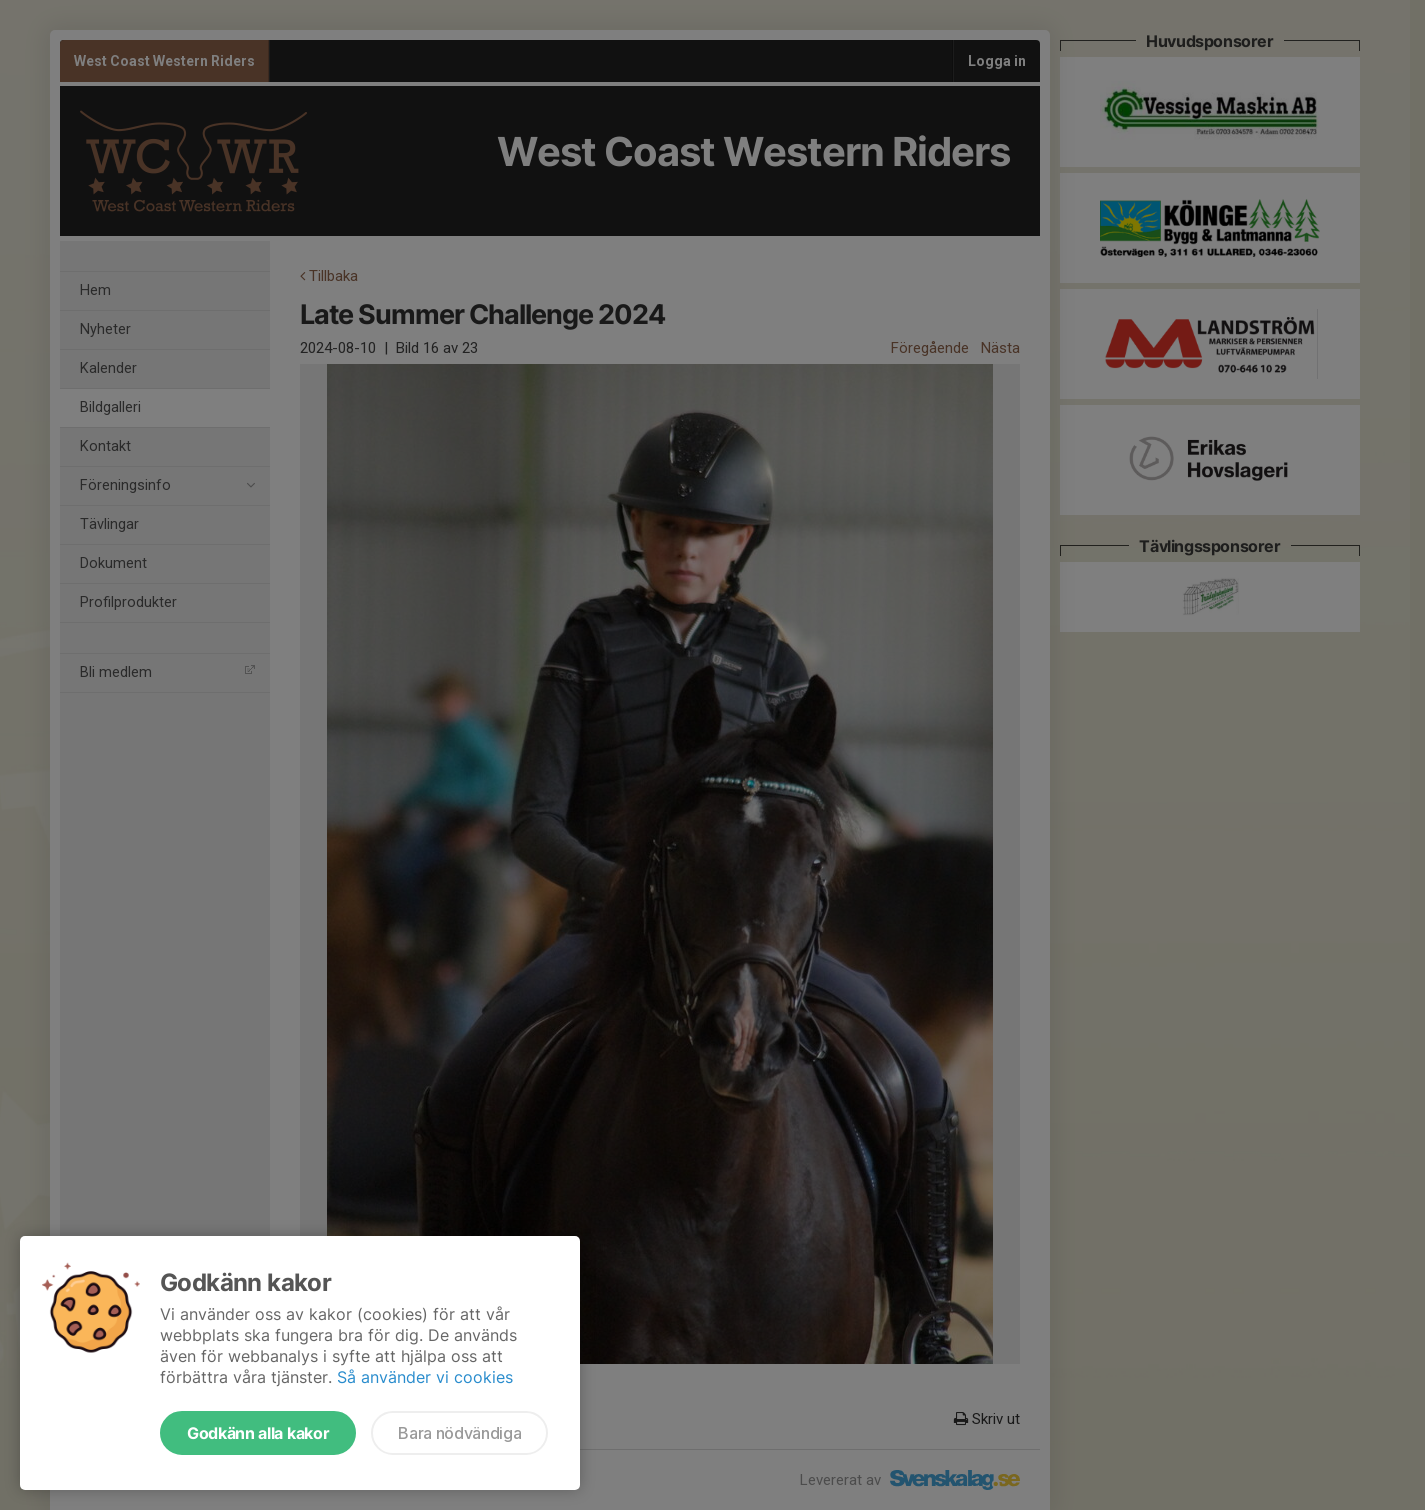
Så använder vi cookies (425, 1377)
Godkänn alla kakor (258, 1433)
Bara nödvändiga (459, 1433)
